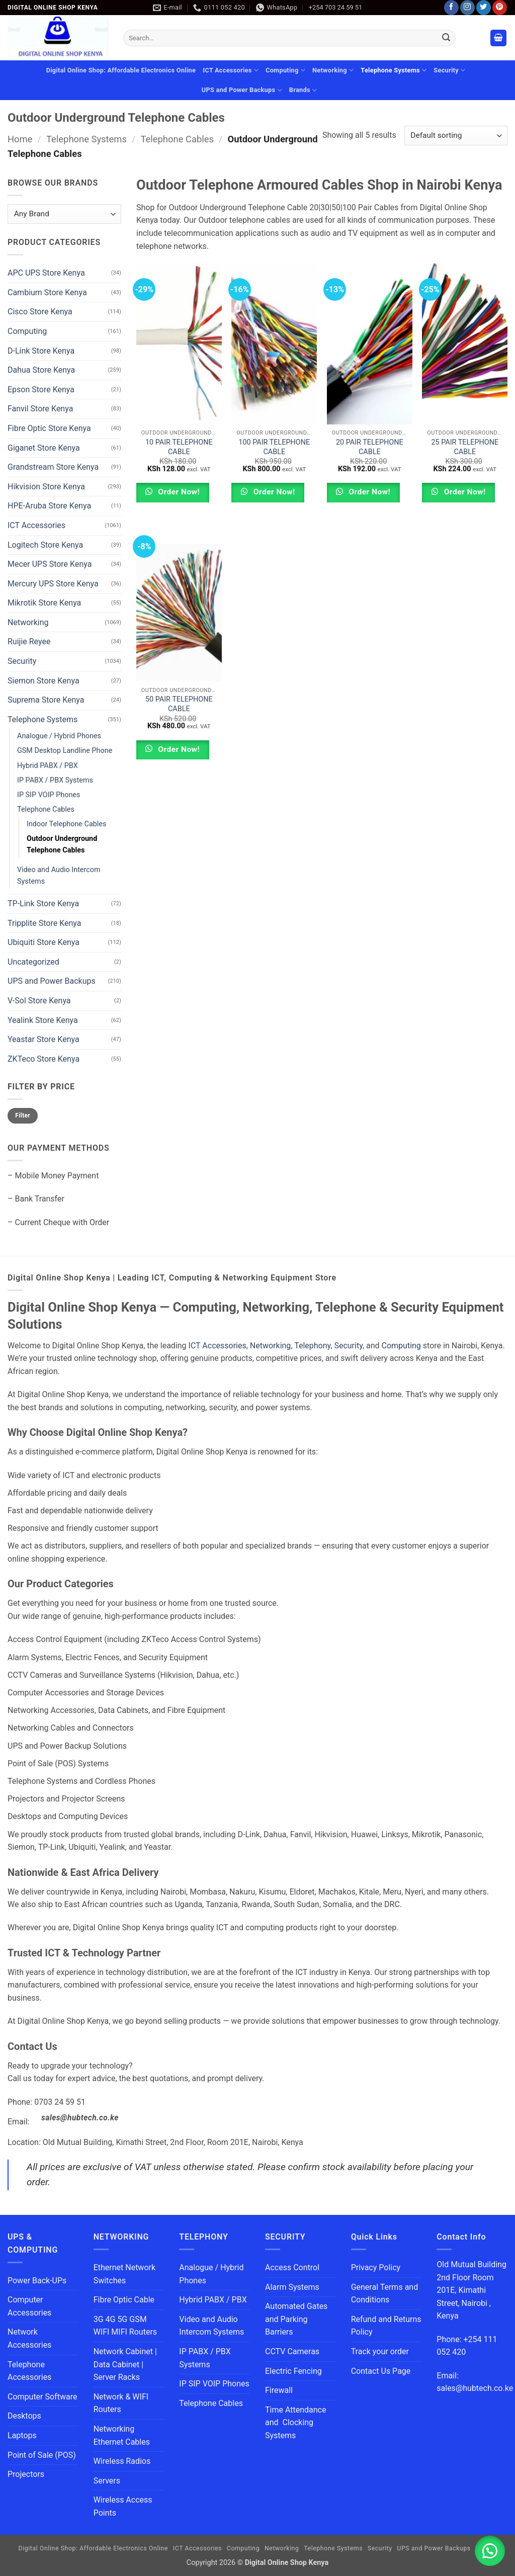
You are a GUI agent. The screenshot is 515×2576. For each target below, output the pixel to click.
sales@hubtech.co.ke (80, 2117)
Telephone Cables (177, 139)
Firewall (279, 2390)
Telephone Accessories (29, 2371)
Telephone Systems (393, 70)
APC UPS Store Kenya (46, 273)
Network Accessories (29, 2338)
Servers (107, 2480)
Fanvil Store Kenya (40, 408)
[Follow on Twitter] (483, 7)
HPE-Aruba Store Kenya (49, 505)
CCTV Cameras (292, 2351)
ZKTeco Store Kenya (43, 1059)
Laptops (22, 2435)
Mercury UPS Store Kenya (53, 583)
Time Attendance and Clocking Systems (295, 2422)
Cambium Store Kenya (47, 292)
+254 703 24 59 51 (335, 7)
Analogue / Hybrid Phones (59, 736)
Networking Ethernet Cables (122, 2435)
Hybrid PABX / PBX (47, 765)
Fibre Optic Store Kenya (49, 428)
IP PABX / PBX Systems (55, 780)
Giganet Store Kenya (44, 447)
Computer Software (42, 2396)
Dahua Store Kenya (41, 370)
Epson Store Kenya (41, 389)
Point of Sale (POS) (42, 2455)
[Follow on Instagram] (467, 7)
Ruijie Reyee (29, 641)
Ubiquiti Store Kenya (43, 942)
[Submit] (446, 38)
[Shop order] (455, 135)
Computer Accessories (29, 2306)
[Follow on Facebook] (451, 7)
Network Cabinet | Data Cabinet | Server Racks (125, 2364)
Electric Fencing (293, 2371)
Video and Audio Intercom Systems (59, 876)
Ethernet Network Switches (124, 2274)
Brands (303, 90)
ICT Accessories (231, 70)
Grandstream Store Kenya (53, 467)
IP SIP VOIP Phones (48, 795)
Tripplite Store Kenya (44, 922)
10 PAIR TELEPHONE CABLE (179, 447)
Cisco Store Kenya (40, 311)
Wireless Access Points (123, 2506)
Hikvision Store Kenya (46, 486)
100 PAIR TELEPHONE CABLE (274, 447)
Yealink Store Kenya (43, 1019)
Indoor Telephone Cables (66, 824)
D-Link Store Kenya (41, 350)
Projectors (26, 2474)
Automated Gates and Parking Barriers (296, 2319)
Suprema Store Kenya (46, 700)
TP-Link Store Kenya (43, 903)
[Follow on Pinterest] (499, 7)
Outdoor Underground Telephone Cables (62, 844)
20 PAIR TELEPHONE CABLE (369, 447)
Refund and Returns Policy (386, 2325)
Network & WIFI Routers (121, 2403)
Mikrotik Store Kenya (44, 603)
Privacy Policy (376, 2267)
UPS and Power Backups (242, 90)
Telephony (312, 1345)
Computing (285, 70)
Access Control (292, 2267)
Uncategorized (33, 962)
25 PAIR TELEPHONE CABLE (464, 447)
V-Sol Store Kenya (39, 1000)
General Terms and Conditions (384, 2293)
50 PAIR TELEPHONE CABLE (179, 704)
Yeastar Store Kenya (43, 1039)
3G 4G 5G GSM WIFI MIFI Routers (125, 2325)
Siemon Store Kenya (43, 680)
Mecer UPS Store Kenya (50, 564)
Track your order (380, 2351)
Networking (333, 70)
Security (449, 70)
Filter (22, 1115)
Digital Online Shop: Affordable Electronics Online (121, 70)
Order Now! (178, 491)
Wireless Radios (122, 2461)
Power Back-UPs (37, 2280)
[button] (498, 38)
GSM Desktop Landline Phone (64, 750)
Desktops (24, 2416)
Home (20, 139)
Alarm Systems (292, 2287)
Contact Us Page (381, 2371)
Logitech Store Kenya (45, 544)
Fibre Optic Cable (124, 2299)
